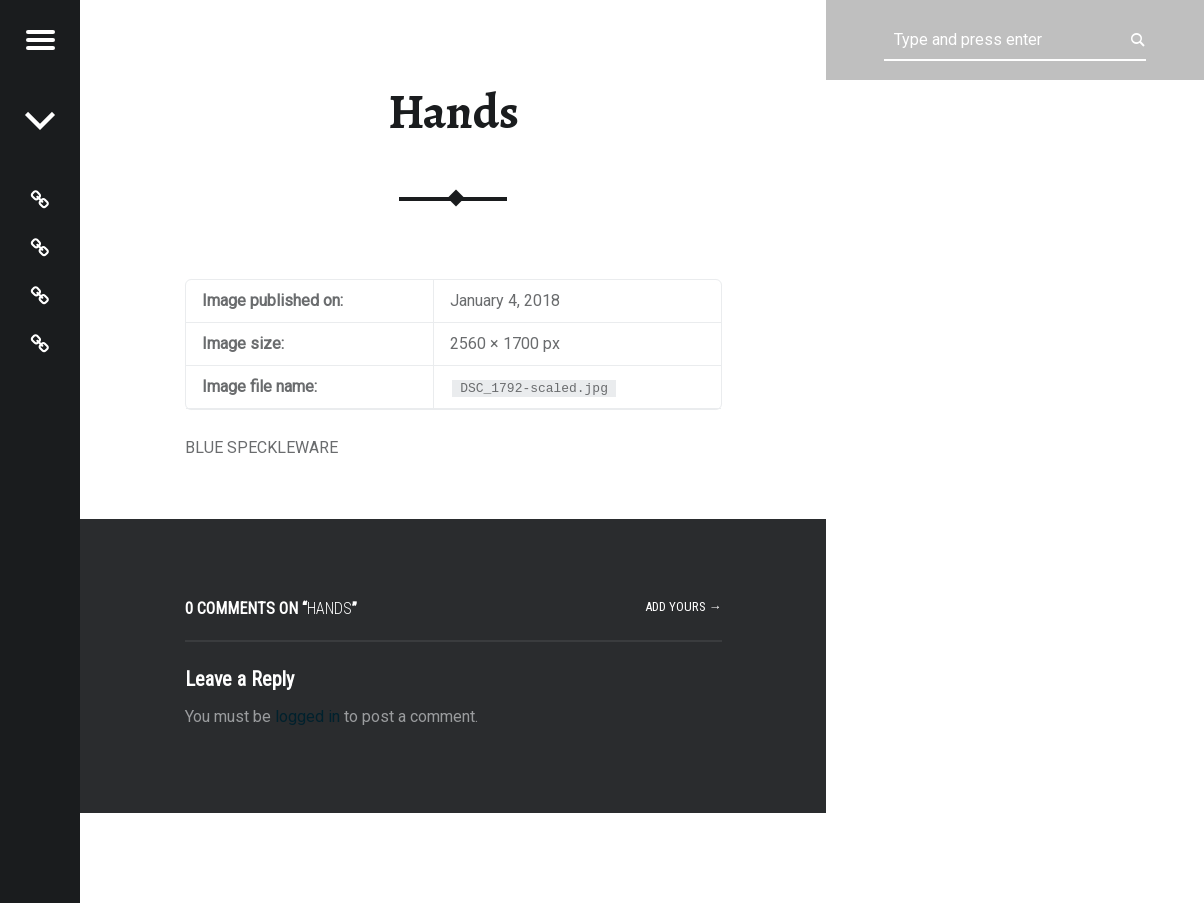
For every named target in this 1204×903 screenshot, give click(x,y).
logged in (307, 716)
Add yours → (683, 606)
